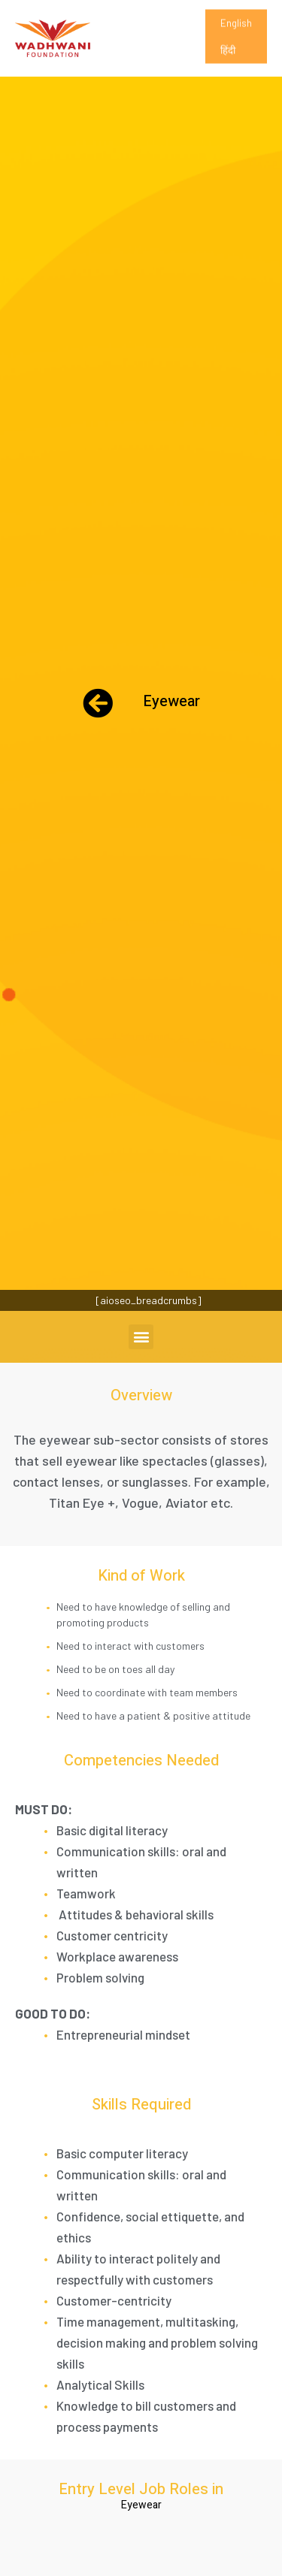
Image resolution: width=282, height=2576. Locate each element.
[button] (141, 1336)
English (236, 32)
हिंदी (227, 59)
